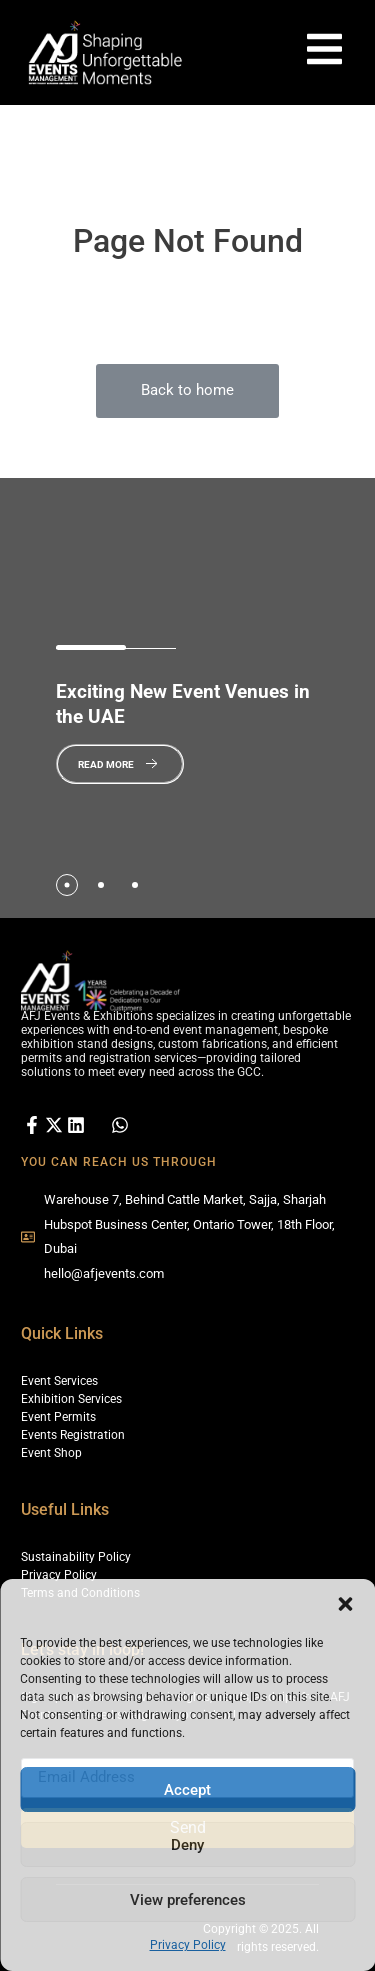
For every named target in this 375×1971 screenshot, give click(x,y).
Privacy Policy (188, 1945)
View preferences (188, 1900)
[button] (345, 1604)
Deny (187, 1845)
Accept (187, 1790)
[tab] (67, 885)
